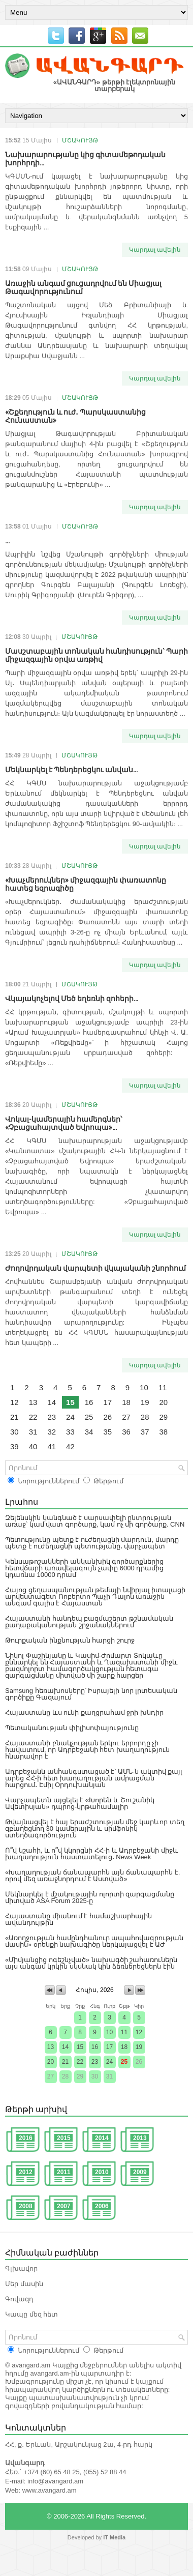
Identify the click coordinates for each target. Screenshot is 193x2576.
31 (33, 1431)
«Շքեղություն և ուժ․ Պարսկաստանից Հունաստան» (75, 415)
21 (14, 1417)
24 (70, 1417)
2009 (140, 2172)
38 (163, 1431)
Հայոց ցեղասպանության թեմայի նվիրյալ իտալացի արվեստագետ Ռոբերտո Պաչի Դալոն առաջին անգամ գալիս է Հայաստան (95, 1596)
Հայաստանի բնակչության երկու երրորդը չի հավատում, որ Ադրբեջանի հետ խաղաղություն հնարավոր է (87, 1749)
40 (33, 1446)
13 (33, 1402)
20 (163, 1402)
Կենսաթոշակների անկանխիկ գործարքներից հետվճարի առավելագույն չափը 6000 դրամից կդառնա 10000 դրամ (84, 1568)
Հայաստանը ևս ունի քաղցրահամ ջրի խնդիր (84, 1712)
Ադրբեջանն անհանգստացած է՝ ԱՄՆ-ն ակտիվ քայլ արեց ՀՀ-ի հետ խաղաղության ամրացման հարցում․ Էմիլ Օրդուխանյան (93, 1778)
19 (145, 1402)
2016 (26, 2138)
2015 (64, 2138)
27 (126, 1417)
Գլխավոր (21, 2268)
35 (107, 1431)
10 (144, 1387)
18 (126, 1402)
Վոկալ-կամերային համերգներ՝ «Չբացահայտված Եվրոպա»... (63, 1122)
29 (163, 1417)
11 (162, 1387)
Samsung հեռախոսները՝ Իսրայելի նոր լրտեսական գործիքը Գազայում (91, 1694)
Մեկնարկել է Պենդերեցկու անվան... (71, 769)
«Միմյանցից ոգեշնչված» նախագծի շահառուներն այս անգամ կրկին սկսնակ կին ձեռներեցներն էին (91, 1963)
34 (89, 1431)
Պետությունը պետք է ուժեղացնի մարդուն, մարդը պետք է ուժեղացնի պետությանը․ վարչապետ (92, 1543)
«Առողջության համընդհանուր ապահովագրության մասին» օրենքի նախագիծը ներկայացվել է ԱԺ (94, 1941)
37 (145, 1431)
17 (107, 1402)
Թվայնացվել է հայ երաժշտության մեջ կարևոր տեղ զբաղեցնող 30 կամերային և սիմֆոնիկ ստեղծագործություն (94, 1828)
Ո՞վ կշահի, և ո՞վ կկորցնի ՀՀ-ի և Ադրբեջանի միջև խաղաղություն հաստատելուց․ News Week (91, 1854)
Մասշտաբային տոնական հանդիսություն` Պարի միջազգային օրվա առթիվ (96, 654)
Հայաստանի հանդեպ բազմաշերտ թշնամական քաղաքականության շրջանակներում (89, 1622)
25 (89, 1417)
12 (14, 1402)
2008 (26, 2206)
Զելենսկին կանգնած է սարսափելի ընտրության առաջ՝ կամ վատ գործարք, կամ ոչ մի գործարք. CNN (94, 1521)
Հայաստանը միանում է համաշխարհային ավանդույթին (78, 1919)
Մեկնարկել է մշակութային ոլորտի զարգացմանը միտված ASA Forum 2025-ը (89, 1897)
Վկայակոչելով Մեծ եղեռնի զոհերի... (71, 997)
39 (14, 1446)
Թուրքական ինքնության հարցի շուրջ (70, 1640)
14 (51, 1402)
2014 (102, 2138)
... (7, 540)
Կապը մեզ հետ (31, 2314)
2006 (102, 2206)
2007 (64, 2206)
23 (51, 1417)
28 (145, 1417)
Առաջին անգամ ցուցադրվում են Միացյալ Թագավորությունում (83, 286)
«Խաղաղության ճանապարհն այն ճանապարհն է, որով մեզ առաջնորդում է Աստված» (92, 1875)
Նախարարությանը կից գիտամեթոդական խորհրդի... (85, 158)
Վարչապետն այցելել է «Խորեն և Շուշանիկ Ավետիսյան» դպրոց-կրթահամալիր (79, 1803)
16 (89, 1402)
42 (70, 1446)
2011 (64, 2172)
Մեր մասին (24, 2284)
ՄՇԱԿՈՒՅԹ (80, 140)
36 (126, 1431)
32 (51, 1431)
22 (33, 1417)
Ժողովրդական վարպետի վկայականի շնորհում (95, 1267)
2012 (26, 2172)
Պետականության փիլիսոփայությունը (72, 1728)
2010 (102, 2172)
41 (51, 1446)
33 (70, 1431)
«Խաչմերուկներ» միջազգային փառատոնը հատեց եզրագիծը (85, 883)
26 (107, 1417)
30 (14, 1431)
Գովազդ (19, 2299)
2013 (140, 2138)
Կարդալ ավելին (155, 249)
